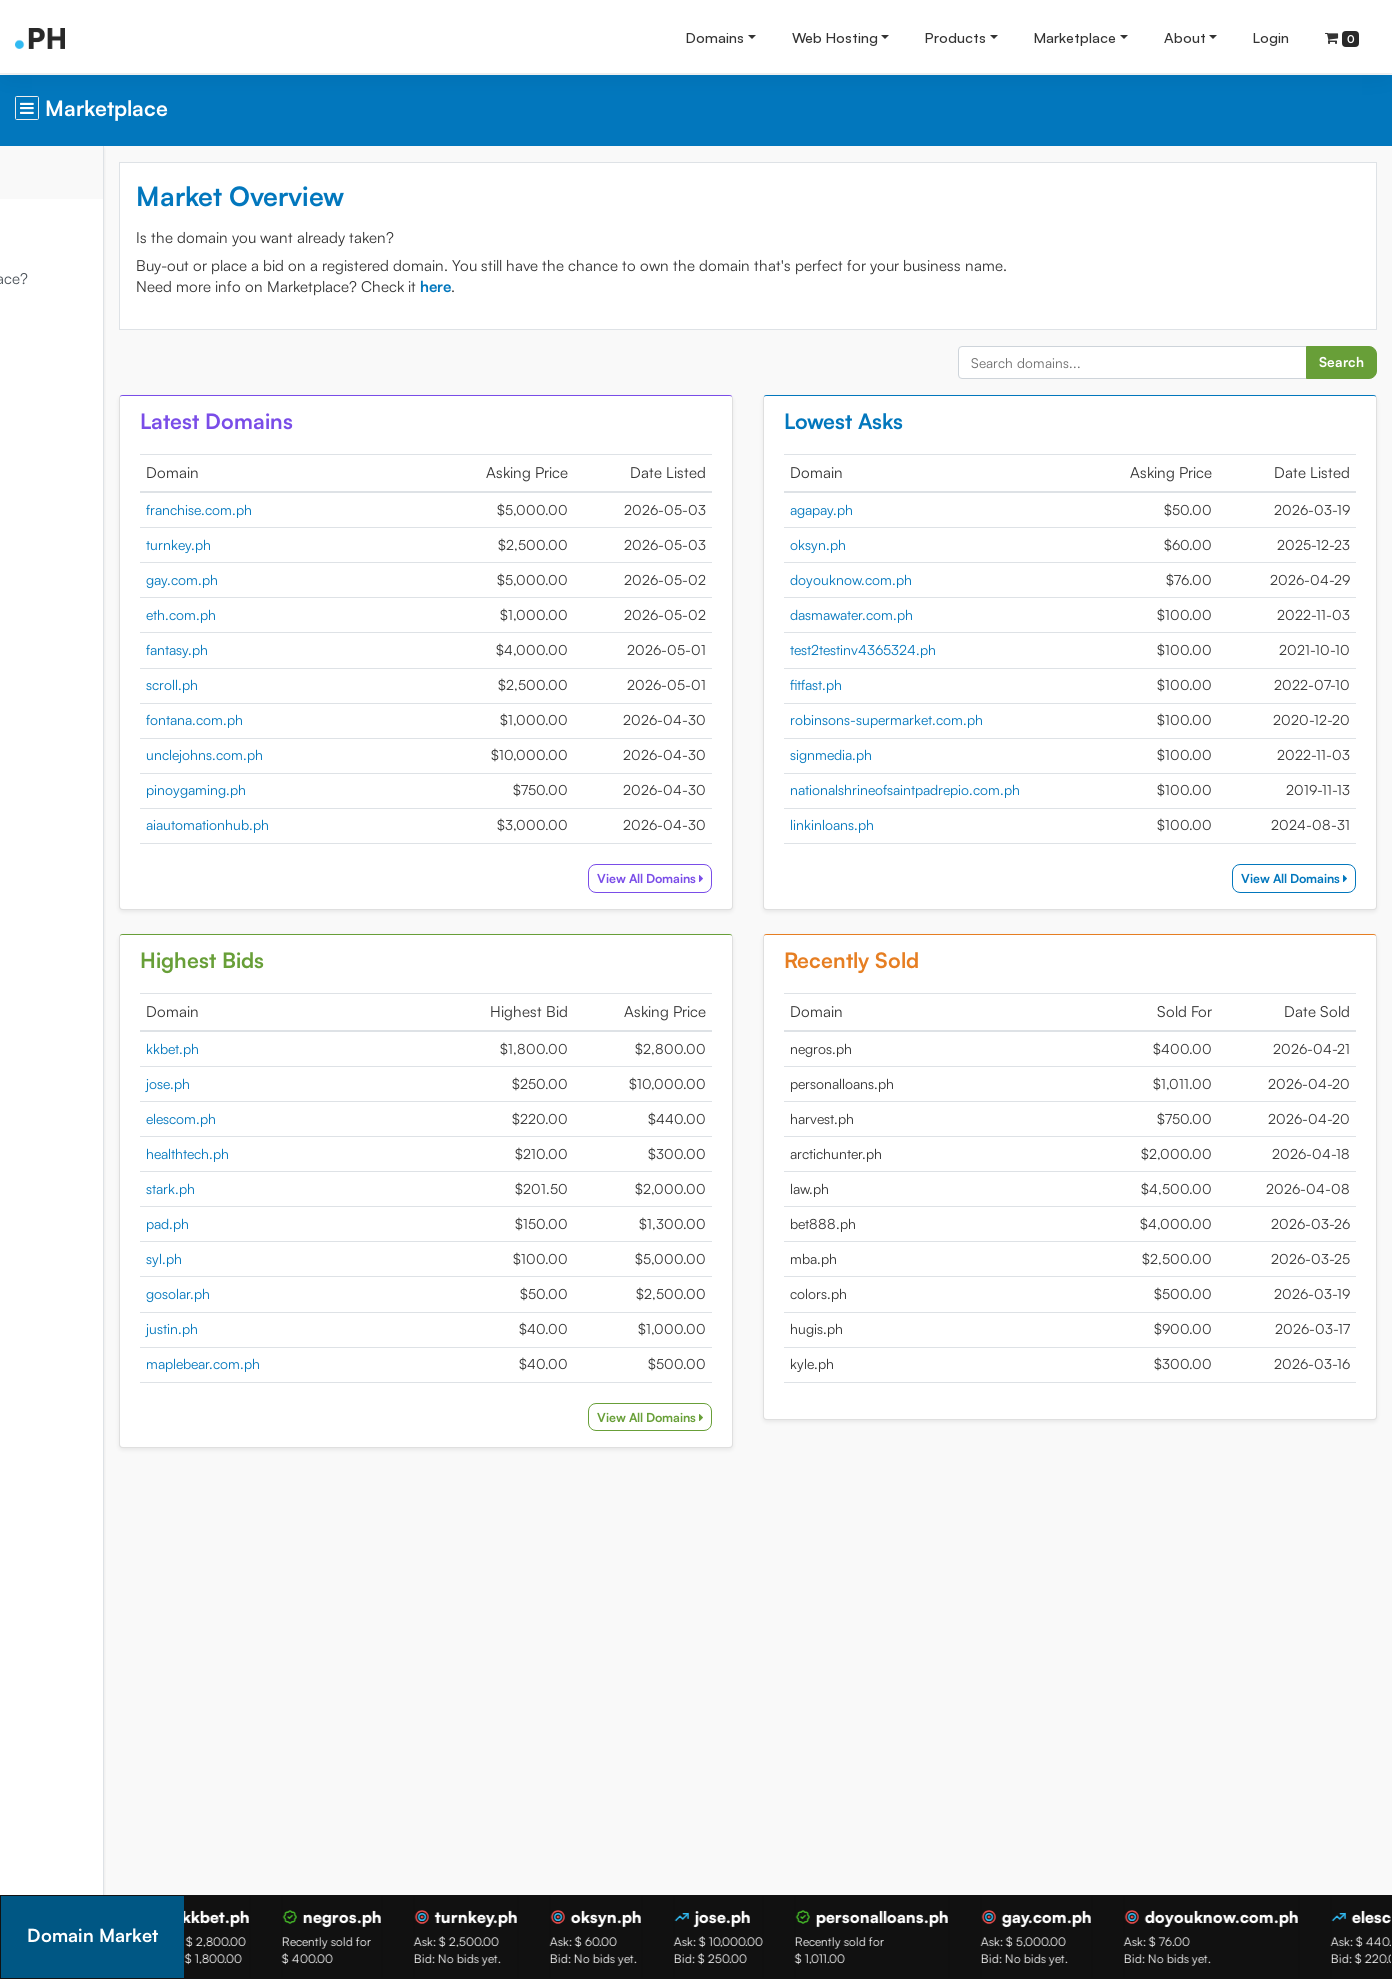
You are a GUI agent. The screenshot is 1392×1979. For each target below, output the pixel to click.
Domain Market (71, 224)
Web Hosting (835, 37)
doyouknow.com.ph (920, 579)
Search (1341, 361)
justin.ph (309, 1328)
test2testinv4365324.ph (932, 649)
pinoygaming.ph (333, 789)
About (1185, 37)
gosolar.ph (315, 1293)
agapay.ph (890, 509)
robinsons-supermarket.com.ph (955, 719)
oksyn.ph (887, 544)
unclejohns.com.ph (341, 754)
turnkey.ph (315, 544)
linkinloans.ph (901, 824)
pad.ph (304, 1223)
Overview (50, 171)
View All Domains (719, 878)
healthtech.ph (324, 1153)
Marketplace (1075, 37)
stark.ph (307, 1188)
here (572, 286)
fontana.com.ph (331, 719)
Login (1271, 37)
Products (955, 37)
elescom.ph (318, 1118)
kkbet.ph (309, 1048)
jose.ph (305, 1083)
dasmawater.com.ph (920, 614)
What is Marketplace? (92, 278)
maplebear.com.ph (340, 1363)
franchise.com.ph (336, 509)
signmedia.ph (900, 754)
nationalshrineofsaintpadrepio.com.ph (974, 789)
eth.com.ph (318, 614)
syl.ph (301, 1258)
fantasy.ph (314, 649)
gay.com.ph (319, 579)
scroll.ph (309, 684)
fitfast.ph (885, 684)
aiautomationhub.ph (344, 824)
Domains (715, 37)
